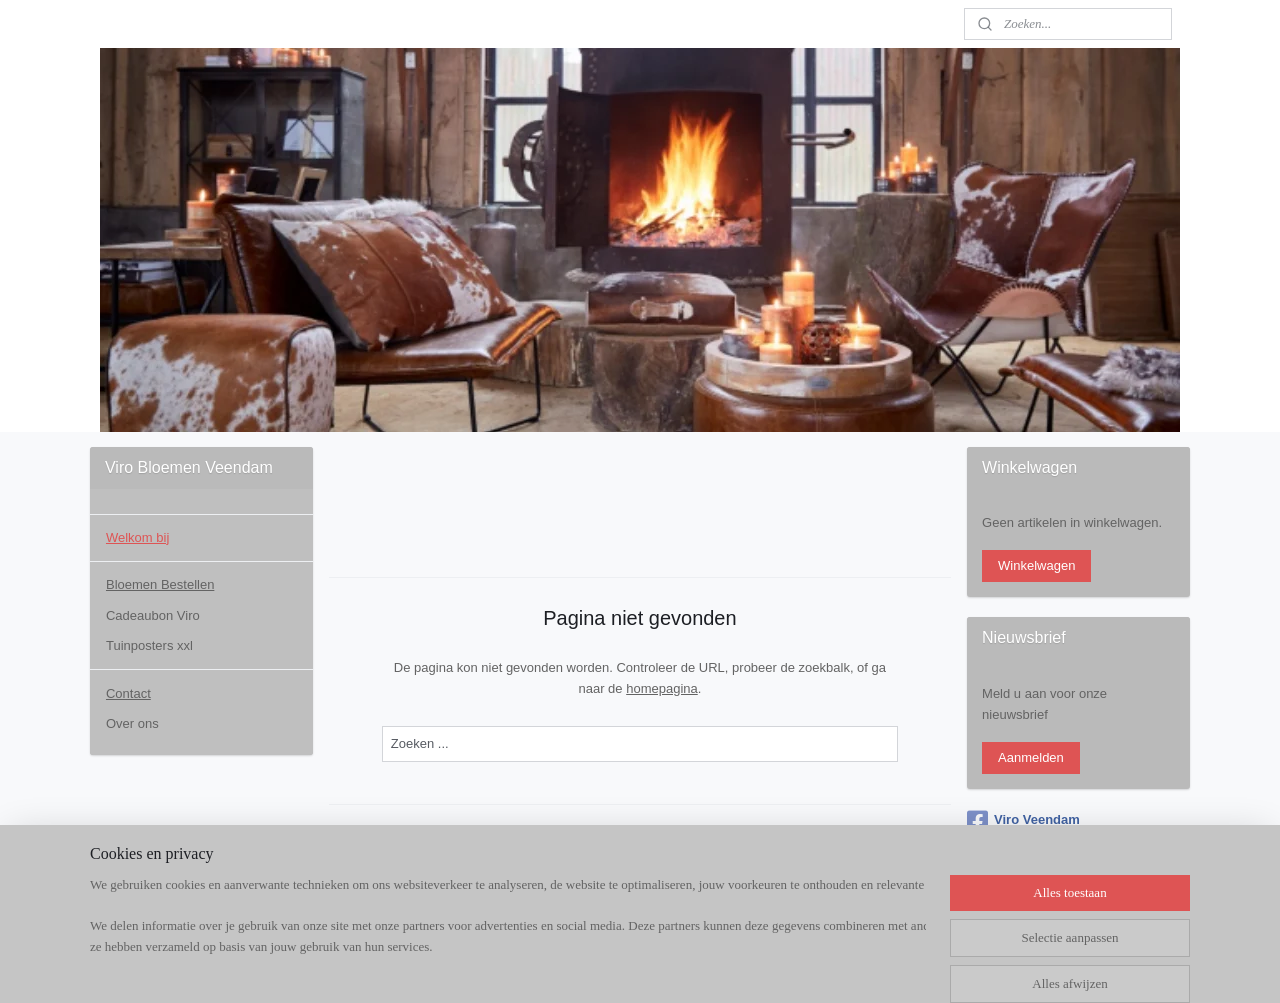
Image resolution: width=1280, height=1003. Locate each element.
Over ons (132, 723)
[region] (508, 939)
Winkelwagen (1036, 565)
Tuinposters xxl (149, 645)
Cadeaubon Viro (153, 615)
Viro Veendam (1023, 821)
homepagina (662, 688)
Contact (128, 693)
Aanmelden (1031, 757)
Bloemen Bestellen (160, 584)
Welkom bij (137, 537)
